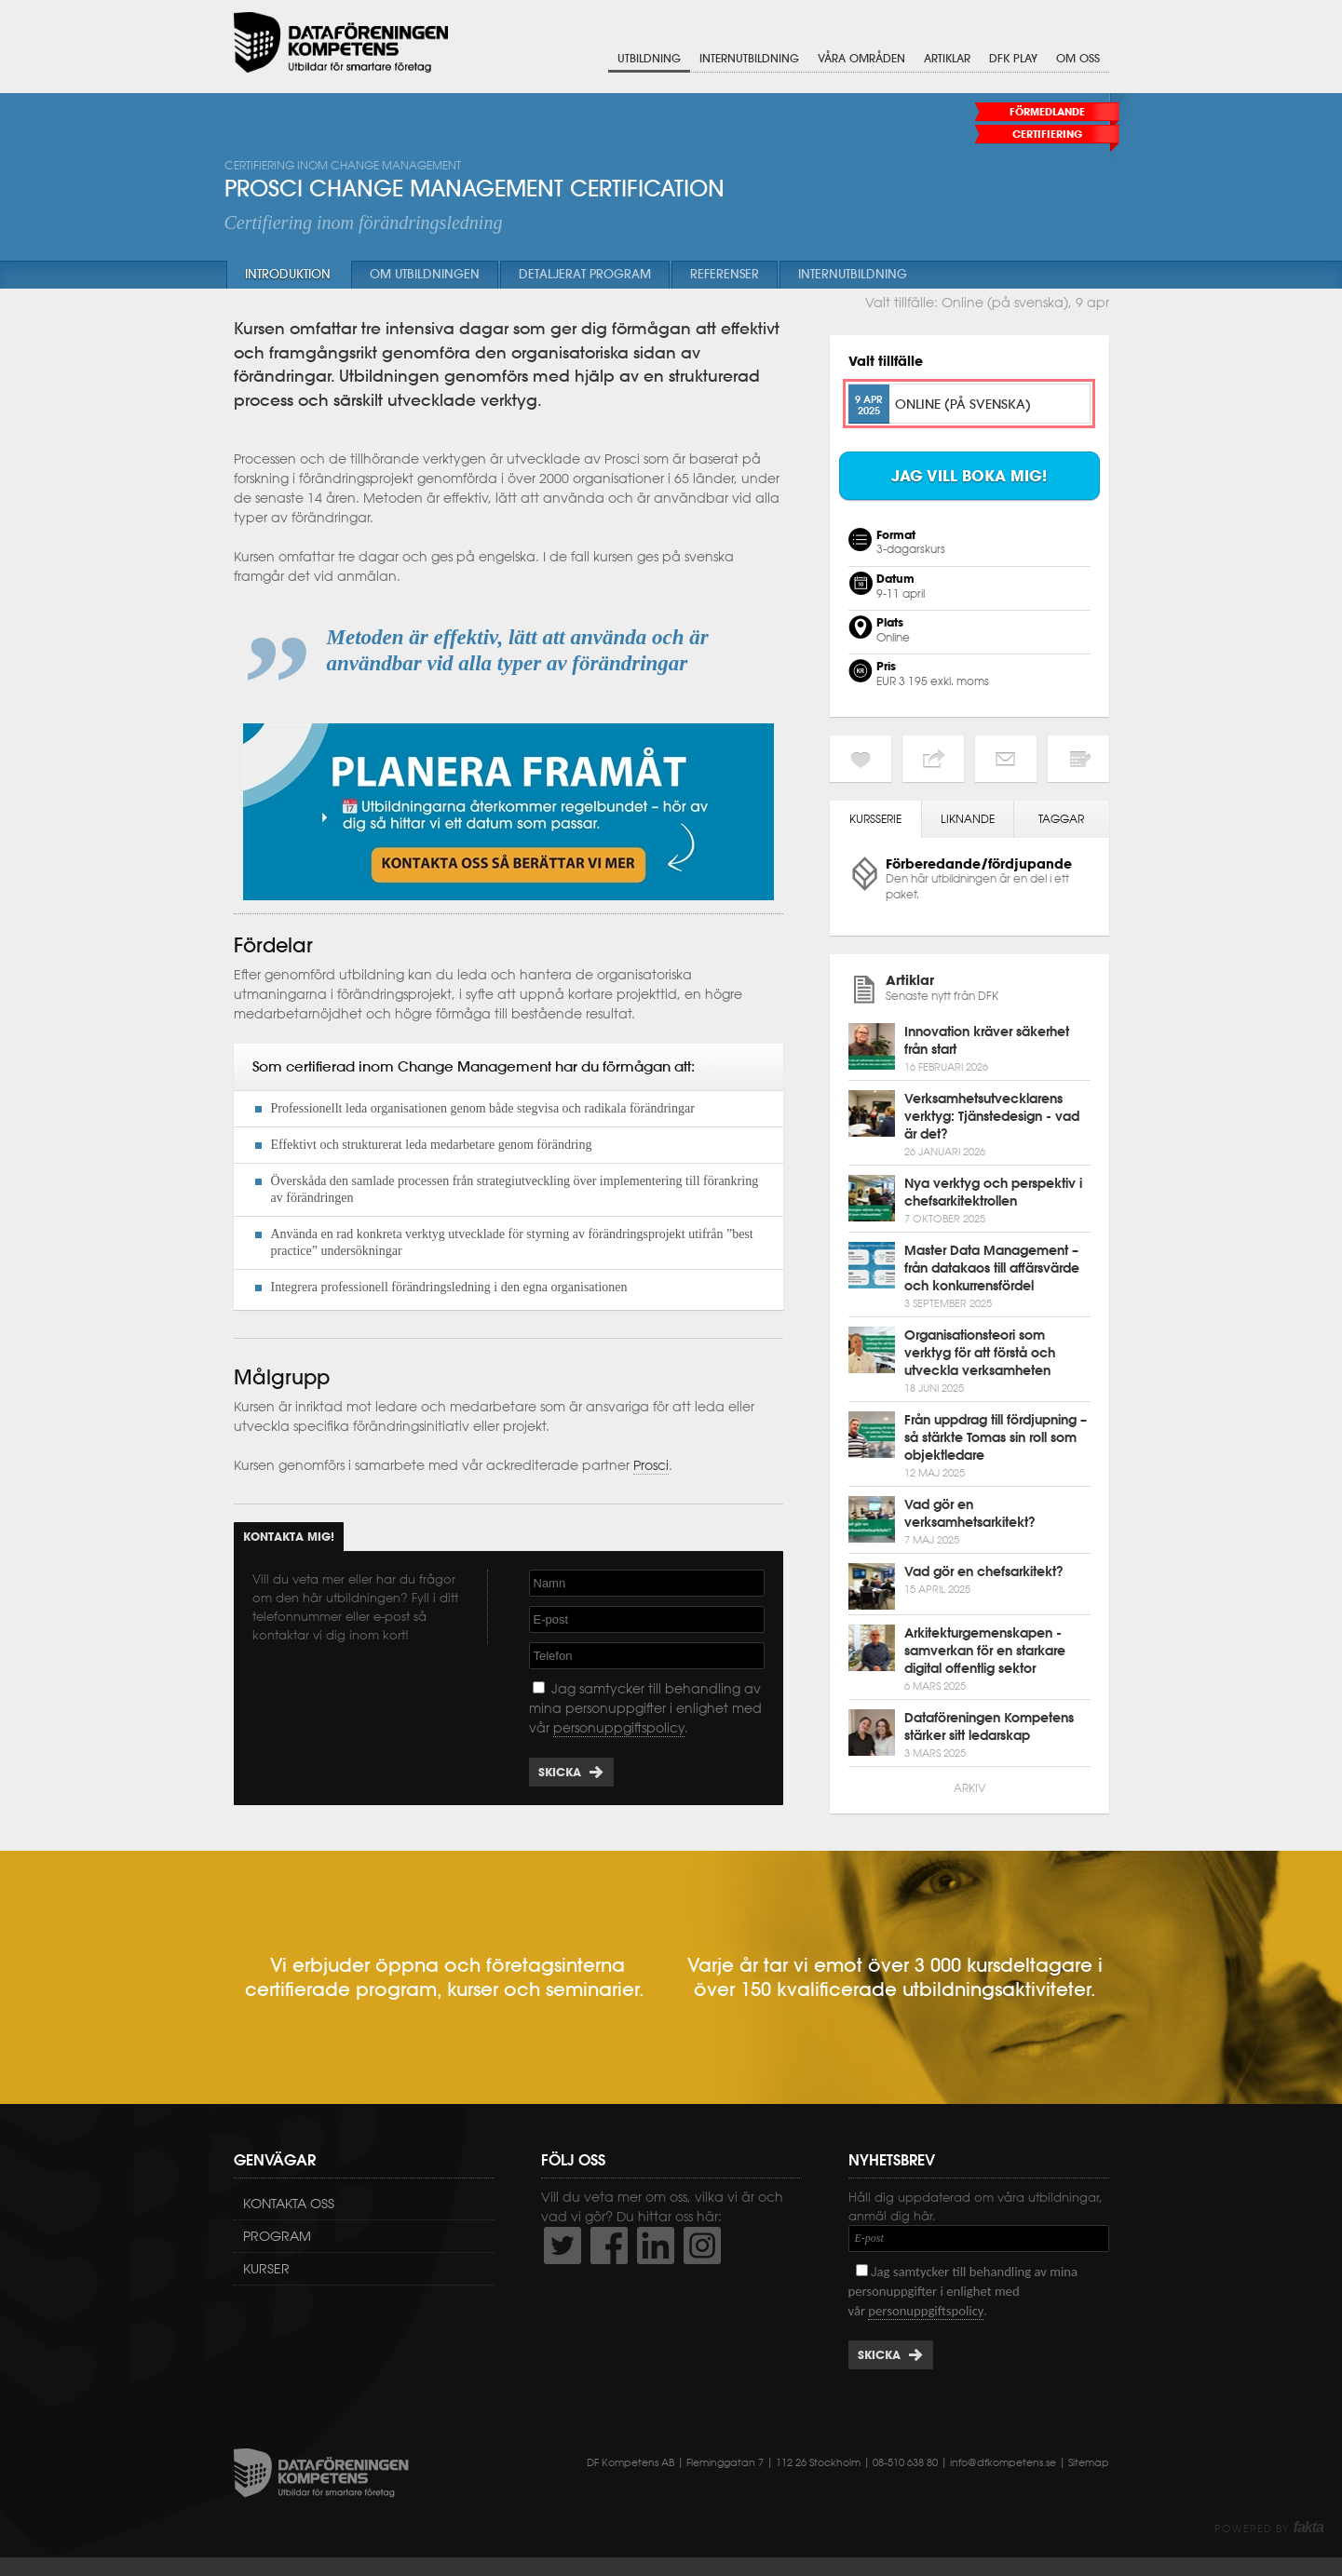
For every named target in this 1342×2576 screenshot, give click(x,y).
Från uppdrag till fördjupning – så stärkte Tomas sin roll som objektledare (995, 1437)
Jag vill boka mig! (969, 475)
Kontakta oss (288, 2203)
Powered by (1268, 2528)
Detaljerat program (585, 274)
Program (277, 2236)
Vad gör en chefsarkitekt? (984, 1571)
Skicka (559, 1772)
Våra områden (861, 58)
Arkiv (969, 1788)
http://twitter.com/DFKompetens (562, 2245)
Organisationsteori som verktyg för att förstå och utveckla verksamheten (979, 1353)
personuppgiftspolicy (619, 1728)
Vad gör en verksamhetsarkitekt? (970, 1513)
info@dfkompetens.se (1003, 2462)
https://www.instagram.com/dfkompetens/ (702, 2245)
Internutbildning (749, 58)
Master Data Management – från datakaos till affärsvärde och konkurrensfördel (991, 1268)
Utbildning (649, 58)
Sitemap (1088, 2462)
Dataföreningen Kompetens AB (341, 42)
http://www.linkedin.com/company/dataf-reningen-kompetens (655, 2245)
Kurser (266, 2268)
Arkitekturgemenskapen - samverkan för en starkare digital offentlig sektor (984, 1651)
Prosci (651, 1465)
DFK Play (1013, 58)
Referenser (724, 274)
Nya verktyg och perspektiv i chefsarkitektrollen (993, 1192)
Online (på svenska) (963, 403)
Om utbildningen (425, 274)
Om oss (1078, 58)
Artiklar (947, 58)
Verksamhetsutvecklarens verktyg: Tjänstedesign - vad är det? (991, 1116)
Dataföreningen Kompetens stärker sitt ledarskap (989, 1726)
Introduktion (288, 274)
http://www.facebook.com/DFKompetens (609, 2245)
